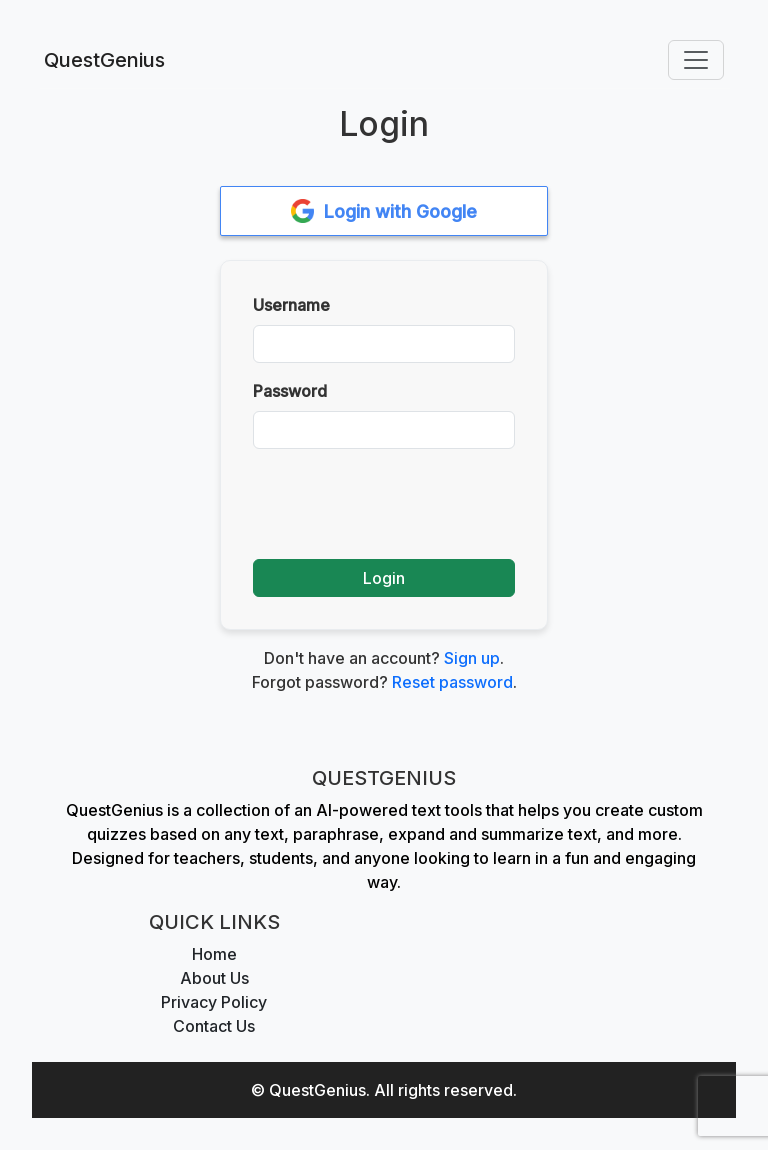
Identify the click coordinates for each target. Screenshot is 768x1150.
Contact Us (214, 1026)
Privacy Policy (214, 1002)
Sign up (472, 658)
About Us (214, 978)
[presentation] (405, 504)
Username (291, 305)
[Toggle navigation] (696, 60)
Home (214, 954)
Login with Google (384, 211)
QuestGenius (104, 60)
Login (384, 578)
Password (290, 391)
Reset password (452, 682)
